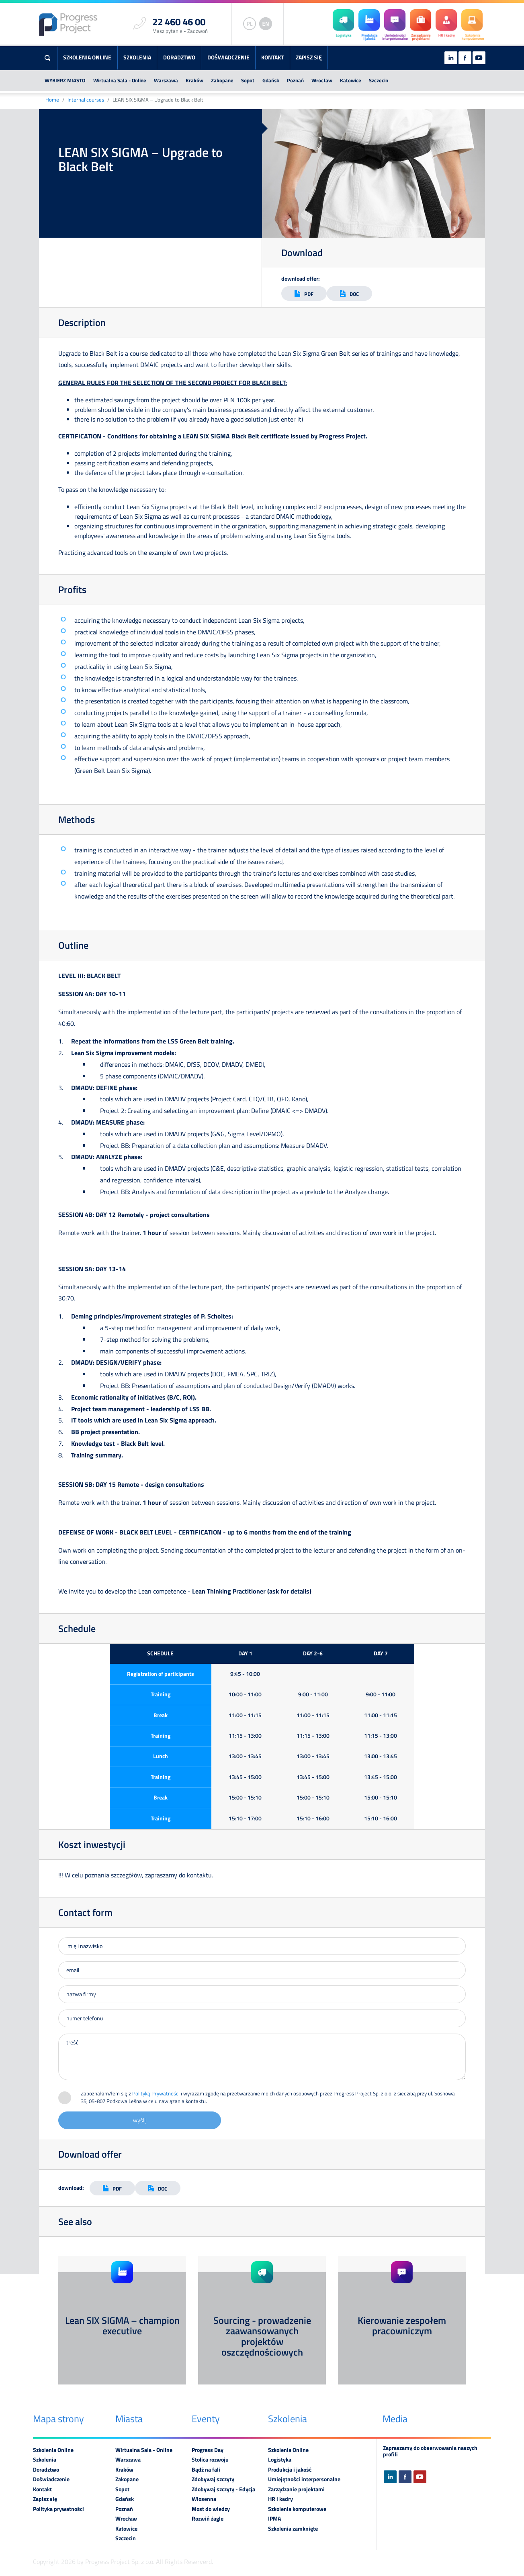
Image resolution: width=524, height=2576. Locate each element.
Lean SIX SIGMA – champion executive (122, 2325)
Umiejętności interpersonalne (304, 2479)
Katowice (350, 80)
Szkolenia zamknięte (293, 2528)
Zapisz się (309, 57)
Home (52, 100)
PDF (304, 294)
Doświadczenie (228, 57)
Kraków (194, 80)
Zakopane (222, 80)
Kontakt (272, 57)
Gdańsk (270, 80)
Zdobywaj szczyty (213, 2479)
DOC (349, 294)
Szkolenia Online (87, 57)
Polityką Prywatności (156, 2093)
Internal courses (86, 100)
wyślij (140, 2120)
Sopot (247, 80)
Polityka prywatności (58, 2509)
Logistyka (279, 2459)
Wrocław (321, 80)
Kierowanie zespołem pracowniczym (402, 2325)
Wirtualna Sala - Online (119, 80)
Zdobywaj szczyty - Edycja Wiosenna (223, 2494)
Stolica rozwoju (210, 2459)
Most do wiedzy (211, 2509)
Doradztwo (179, 57)
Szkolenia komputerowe (297, 2509)
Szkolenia (137, 57)
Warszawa (166, 80)
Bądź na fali (206, 2469)
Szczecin (378, 80)
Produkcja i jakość (289, 2469)
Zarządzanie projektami (296, 2489)
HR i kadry (280, 2498)
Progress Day (207, 2450)
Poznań (295, 80)
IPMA (274, 2518)
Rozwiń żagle (207, 2518)
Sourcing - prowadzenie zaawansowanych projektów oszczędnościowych (262, 2336)
